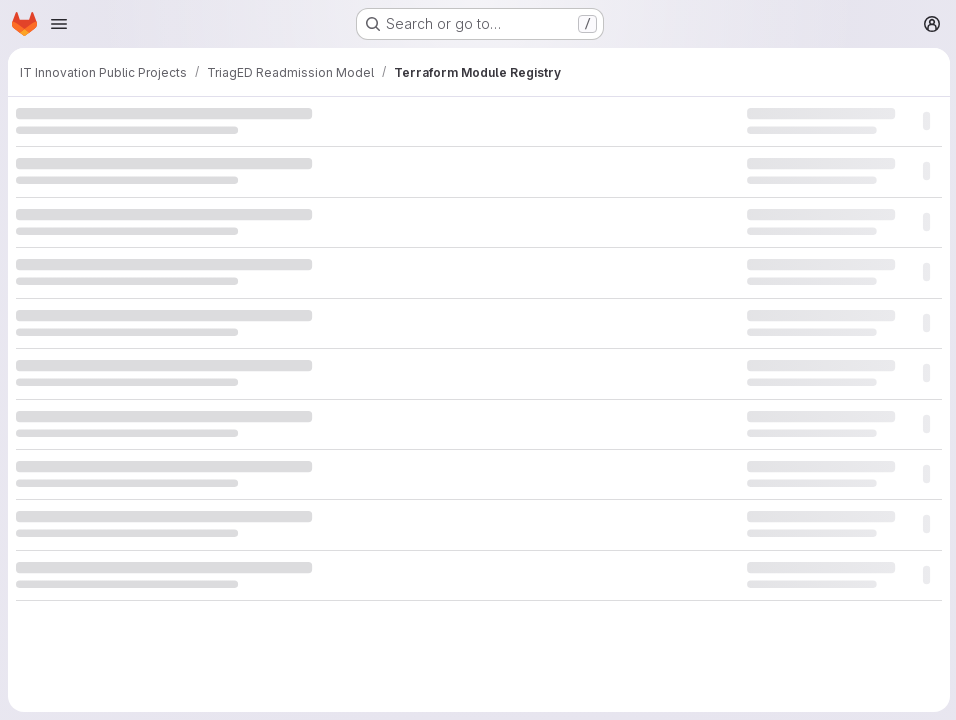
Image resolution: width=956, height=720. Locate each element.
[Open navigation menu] (59, 24)
